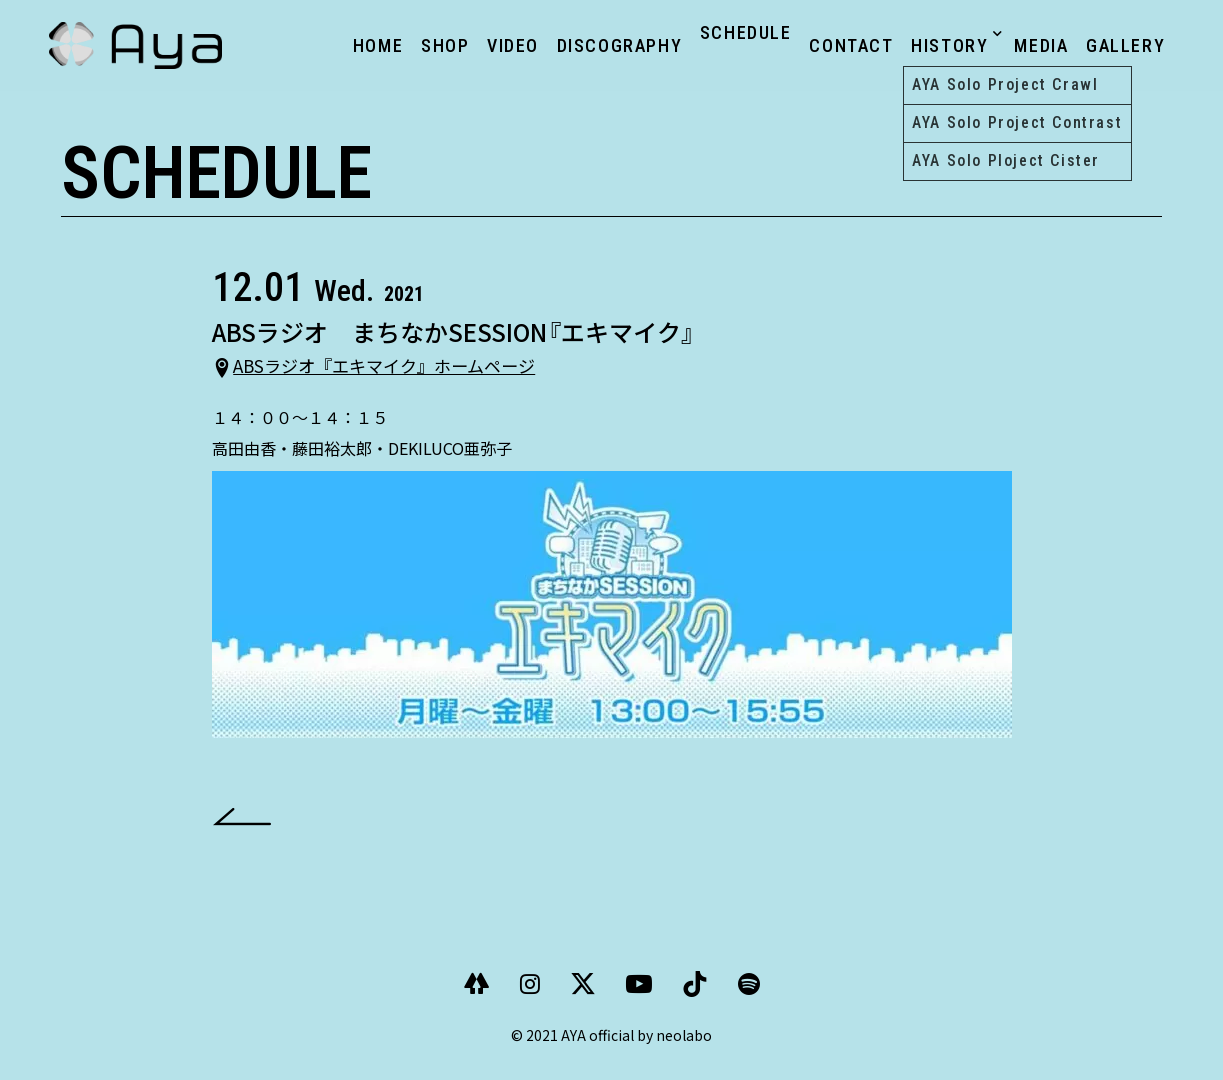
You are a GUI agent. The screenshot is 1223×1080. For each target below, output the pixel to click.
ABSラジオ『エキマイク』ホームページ (415, 376)
